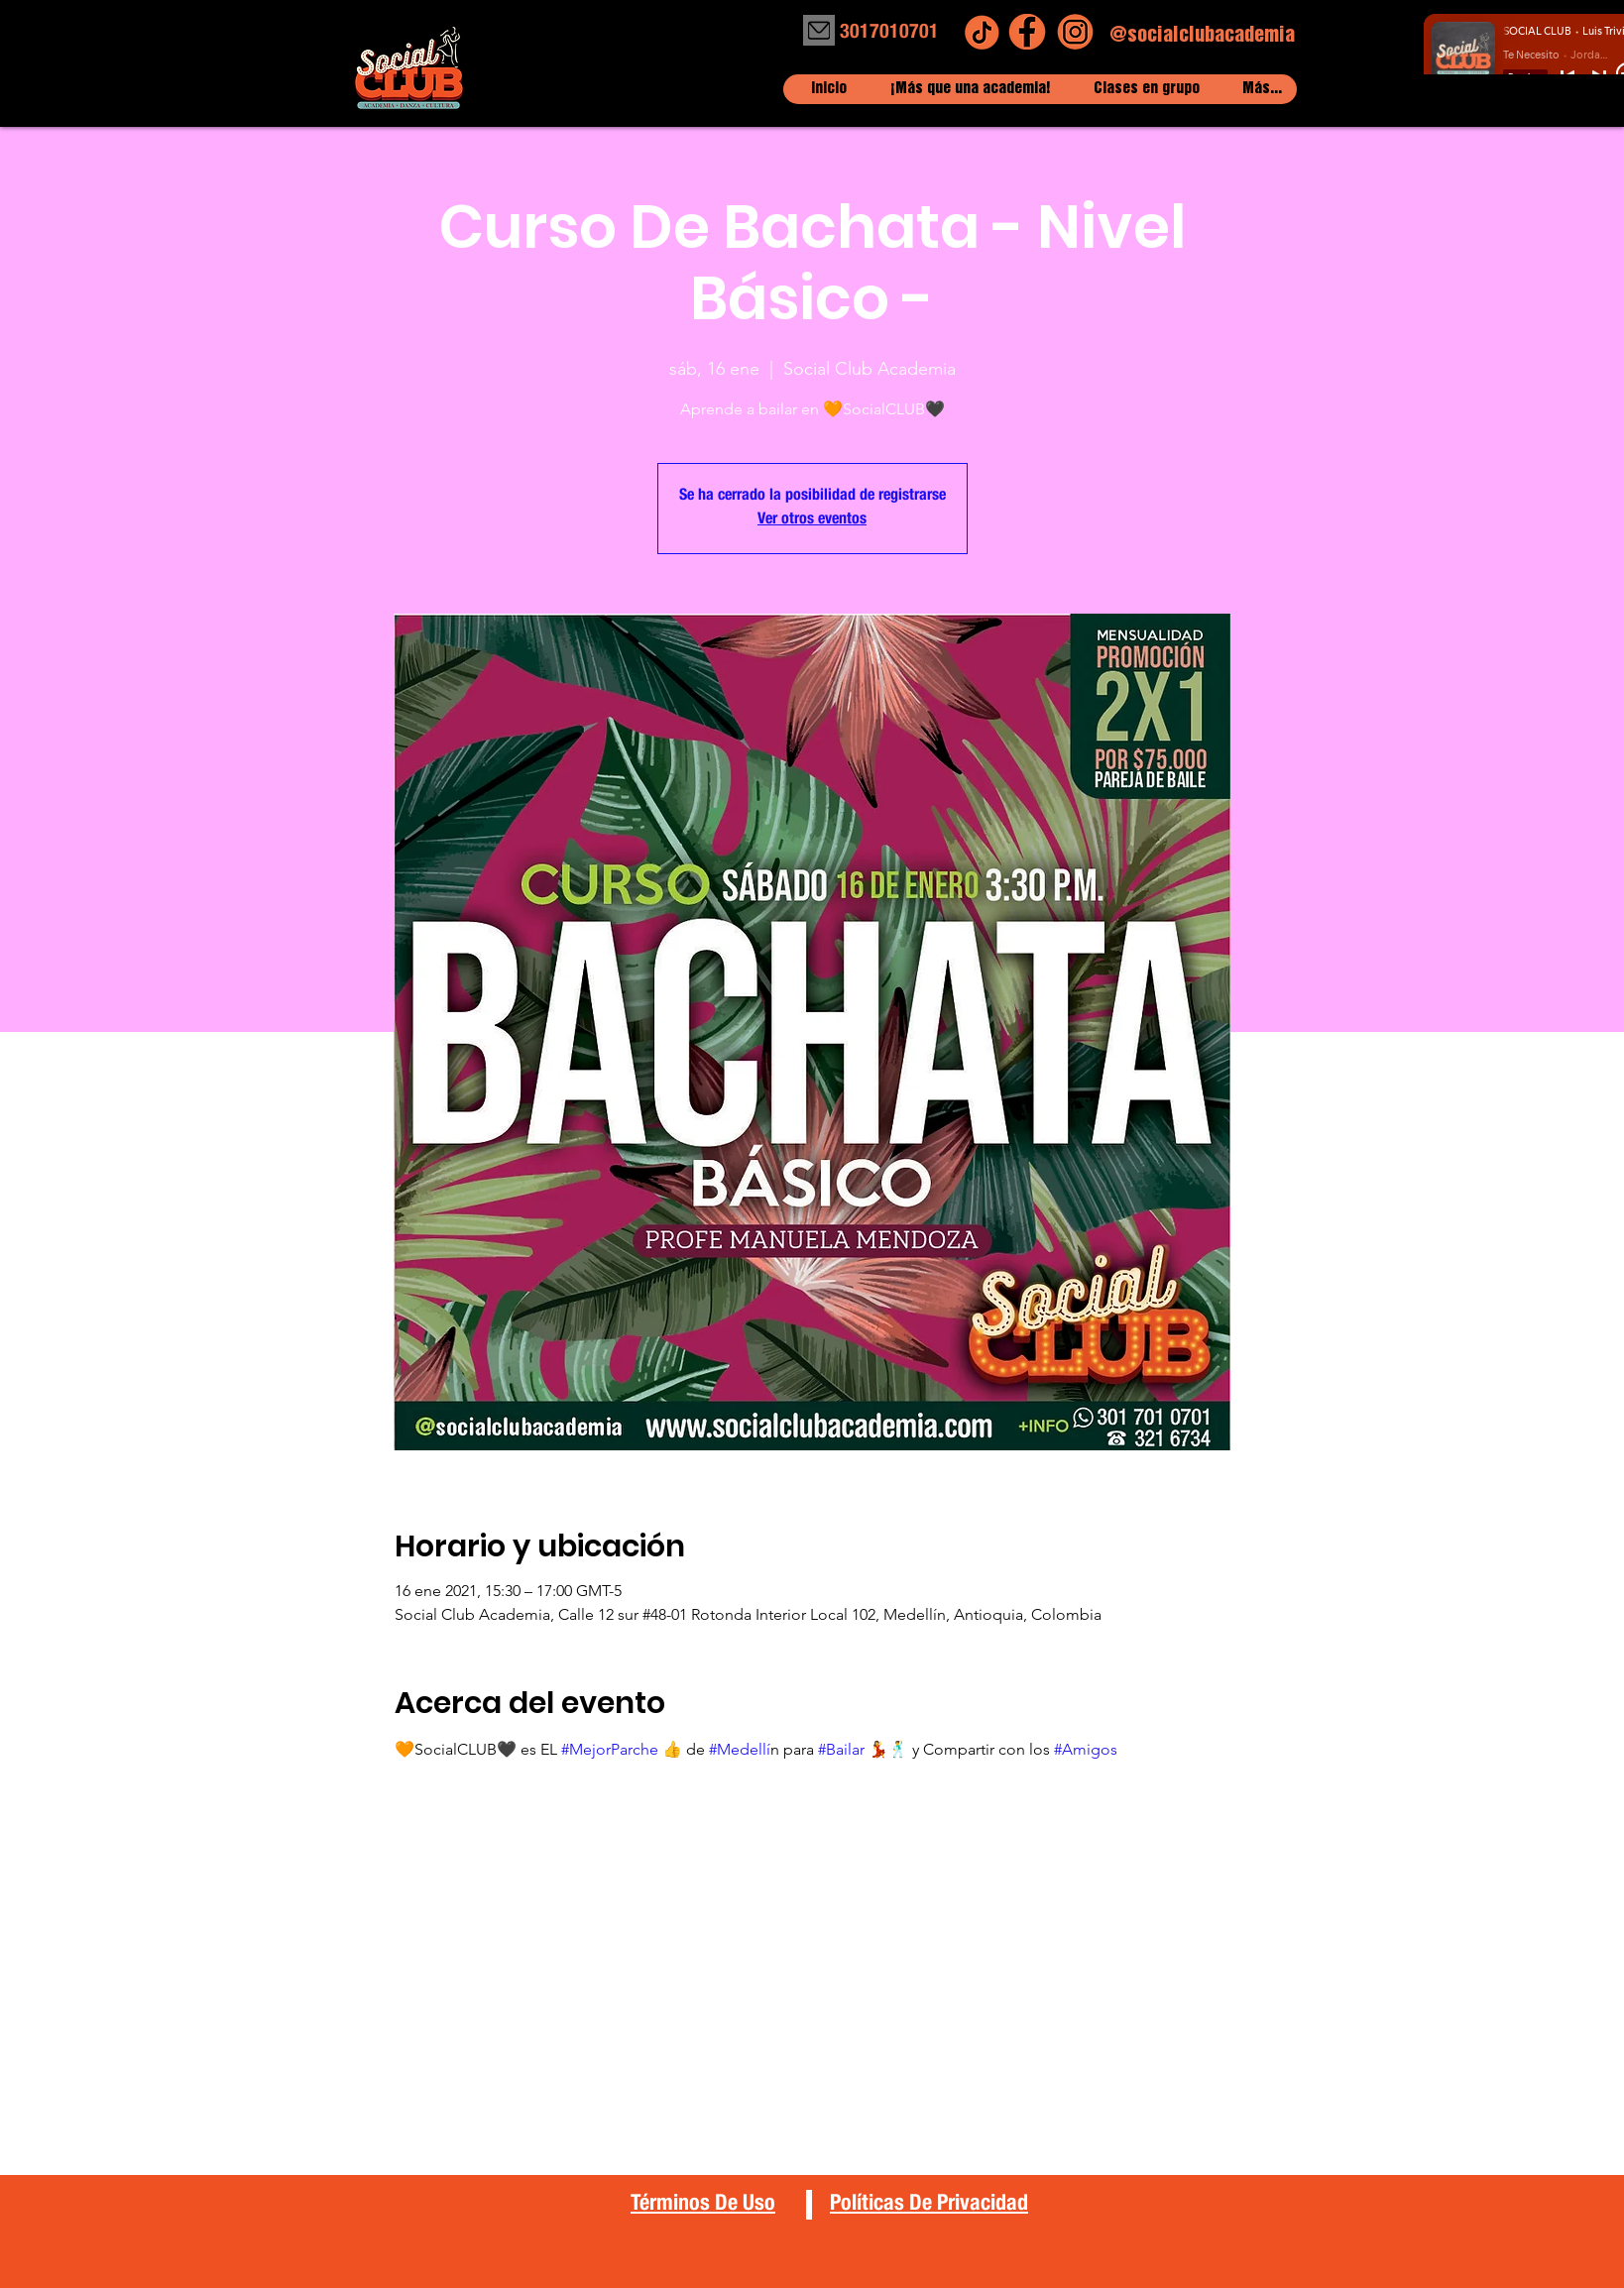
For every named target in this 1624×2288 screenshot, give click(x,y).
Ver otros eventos (812, 520)
